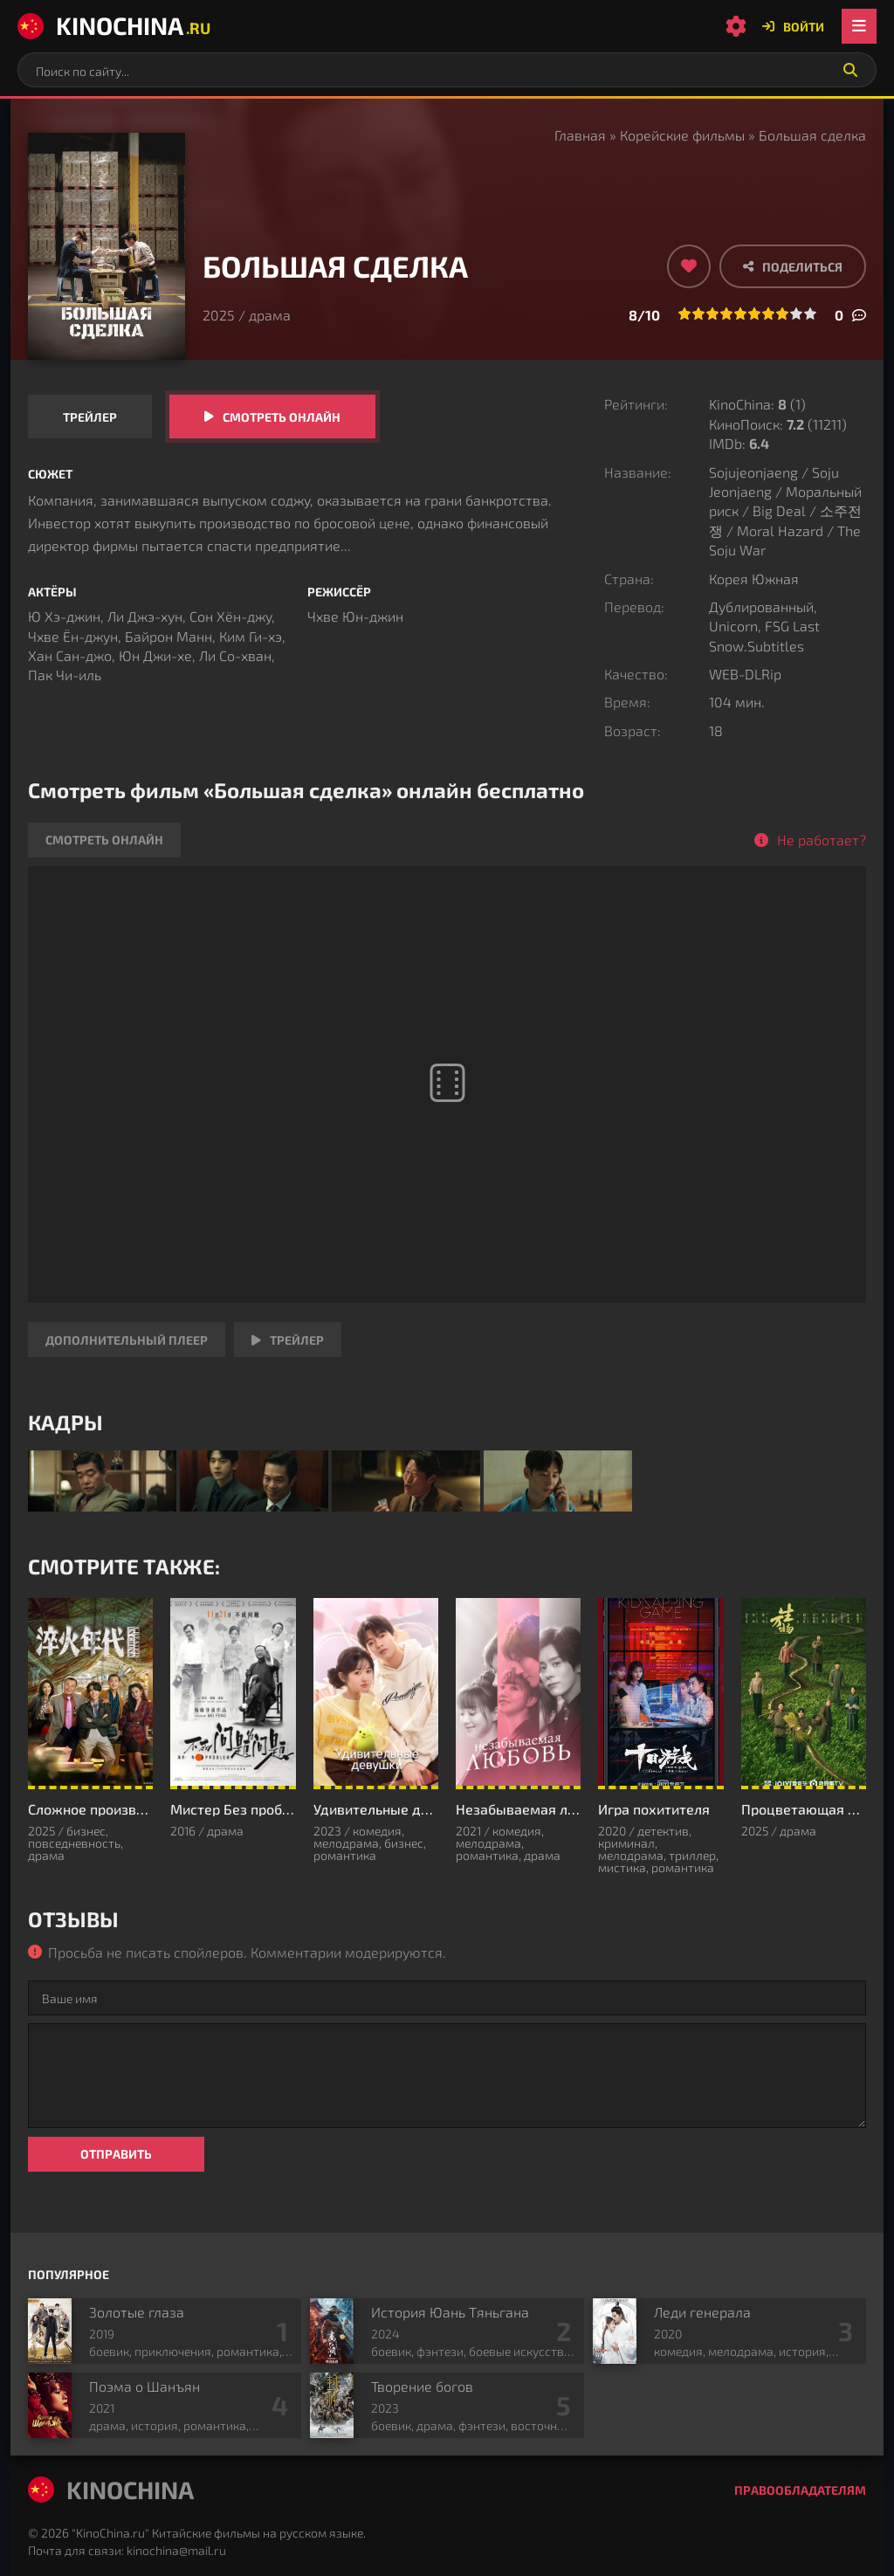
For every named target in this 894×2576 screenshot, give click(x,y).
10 (810, 313)
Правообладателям (800, 2490)
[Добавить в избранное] (689, 266)
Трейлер (90, 417)
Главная (580, 135)
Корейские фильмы (682, 135)
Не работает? (821, 839)
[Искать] (850, 69)
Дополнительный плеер (126, 1340)
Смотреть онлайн (281, 417)
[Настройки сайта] (736, 26)
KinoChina (113, 25)
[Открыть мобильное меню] (859, 26)
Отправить (116, 2153)
